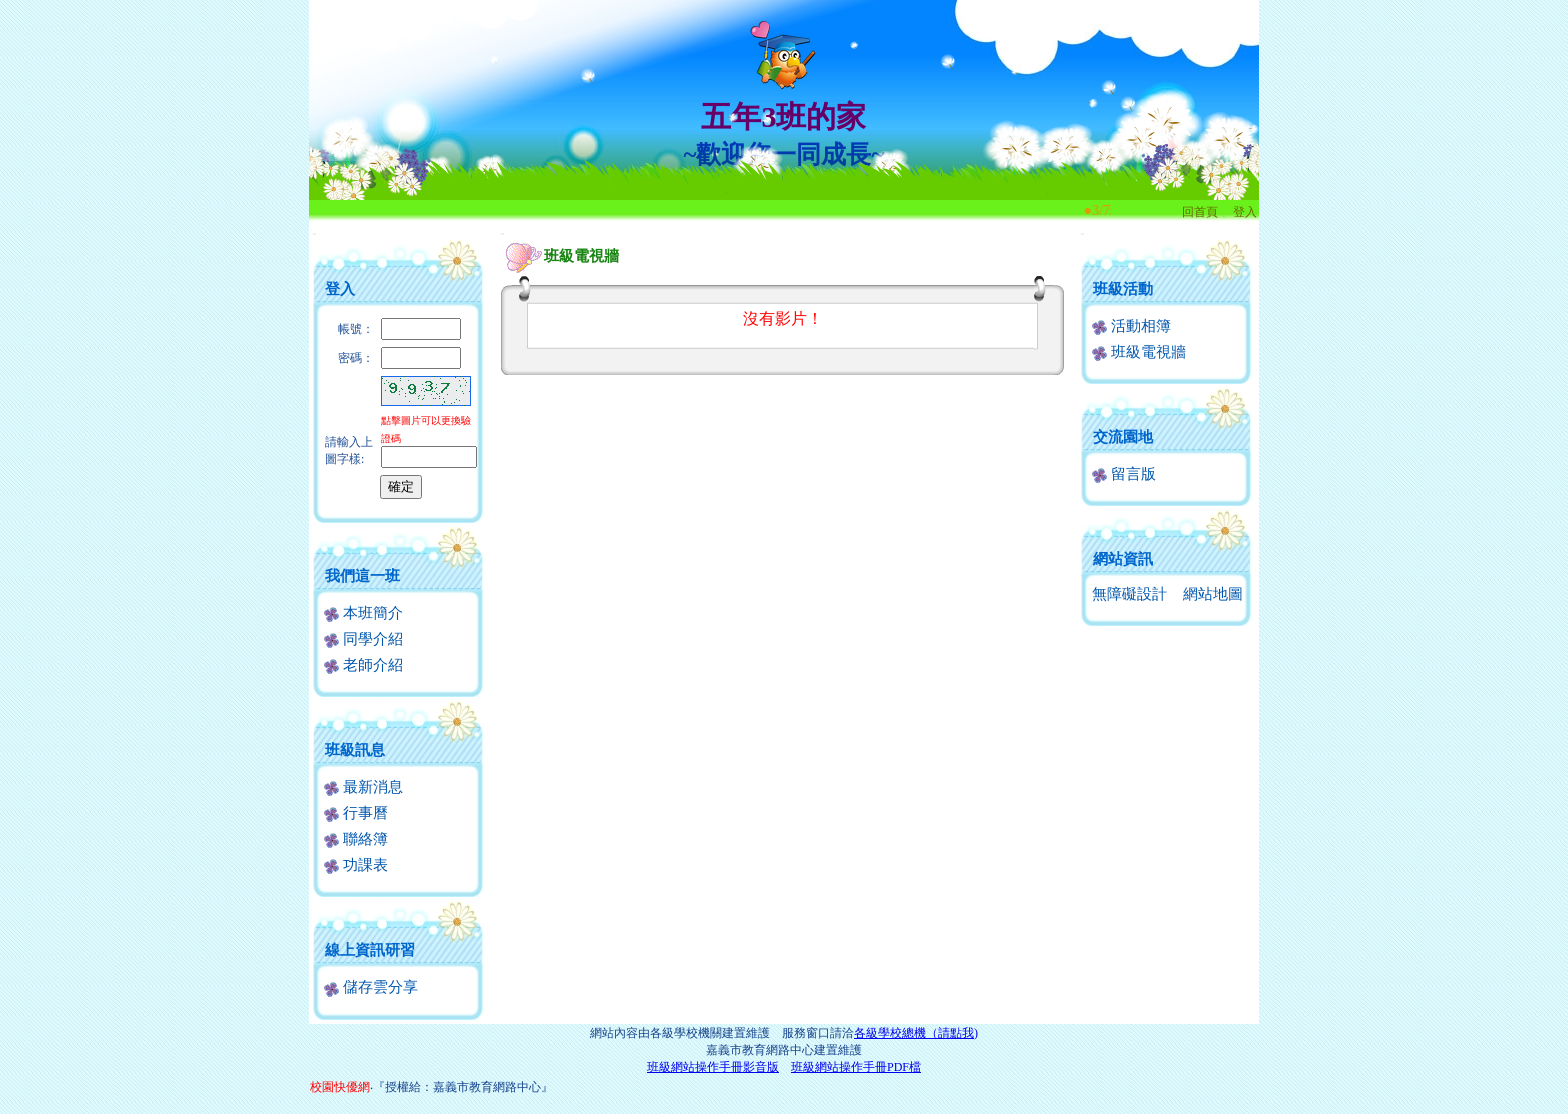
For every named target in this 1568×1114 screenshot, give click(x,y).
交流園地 (1123, 437)
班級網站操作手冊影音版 (713, 1067)
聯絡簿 (356, 839)
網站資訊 (1123, 559)
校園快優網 (340, 1087)
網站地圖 (1213, 594)
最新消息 (363, 787)
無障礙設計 (1129, 594)
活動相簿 (1131, 326)
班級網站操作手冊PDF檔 (856, 1067)
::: (314, 233)
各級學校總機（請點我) (916, 1033)
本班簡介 (363, 613)
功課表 (356, 865)
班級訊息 (355, 750)
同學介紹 (363, 639)
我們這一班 (362, 576)
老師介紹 (363, 665)
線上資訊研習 (370, 950)
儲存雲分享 (371, 987)
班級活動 (1123, 289)
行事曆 (356, 813)
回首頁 (1200, 212)
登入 (1245, 212)
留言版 (1124, 474)
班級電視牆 (1139, 352)
